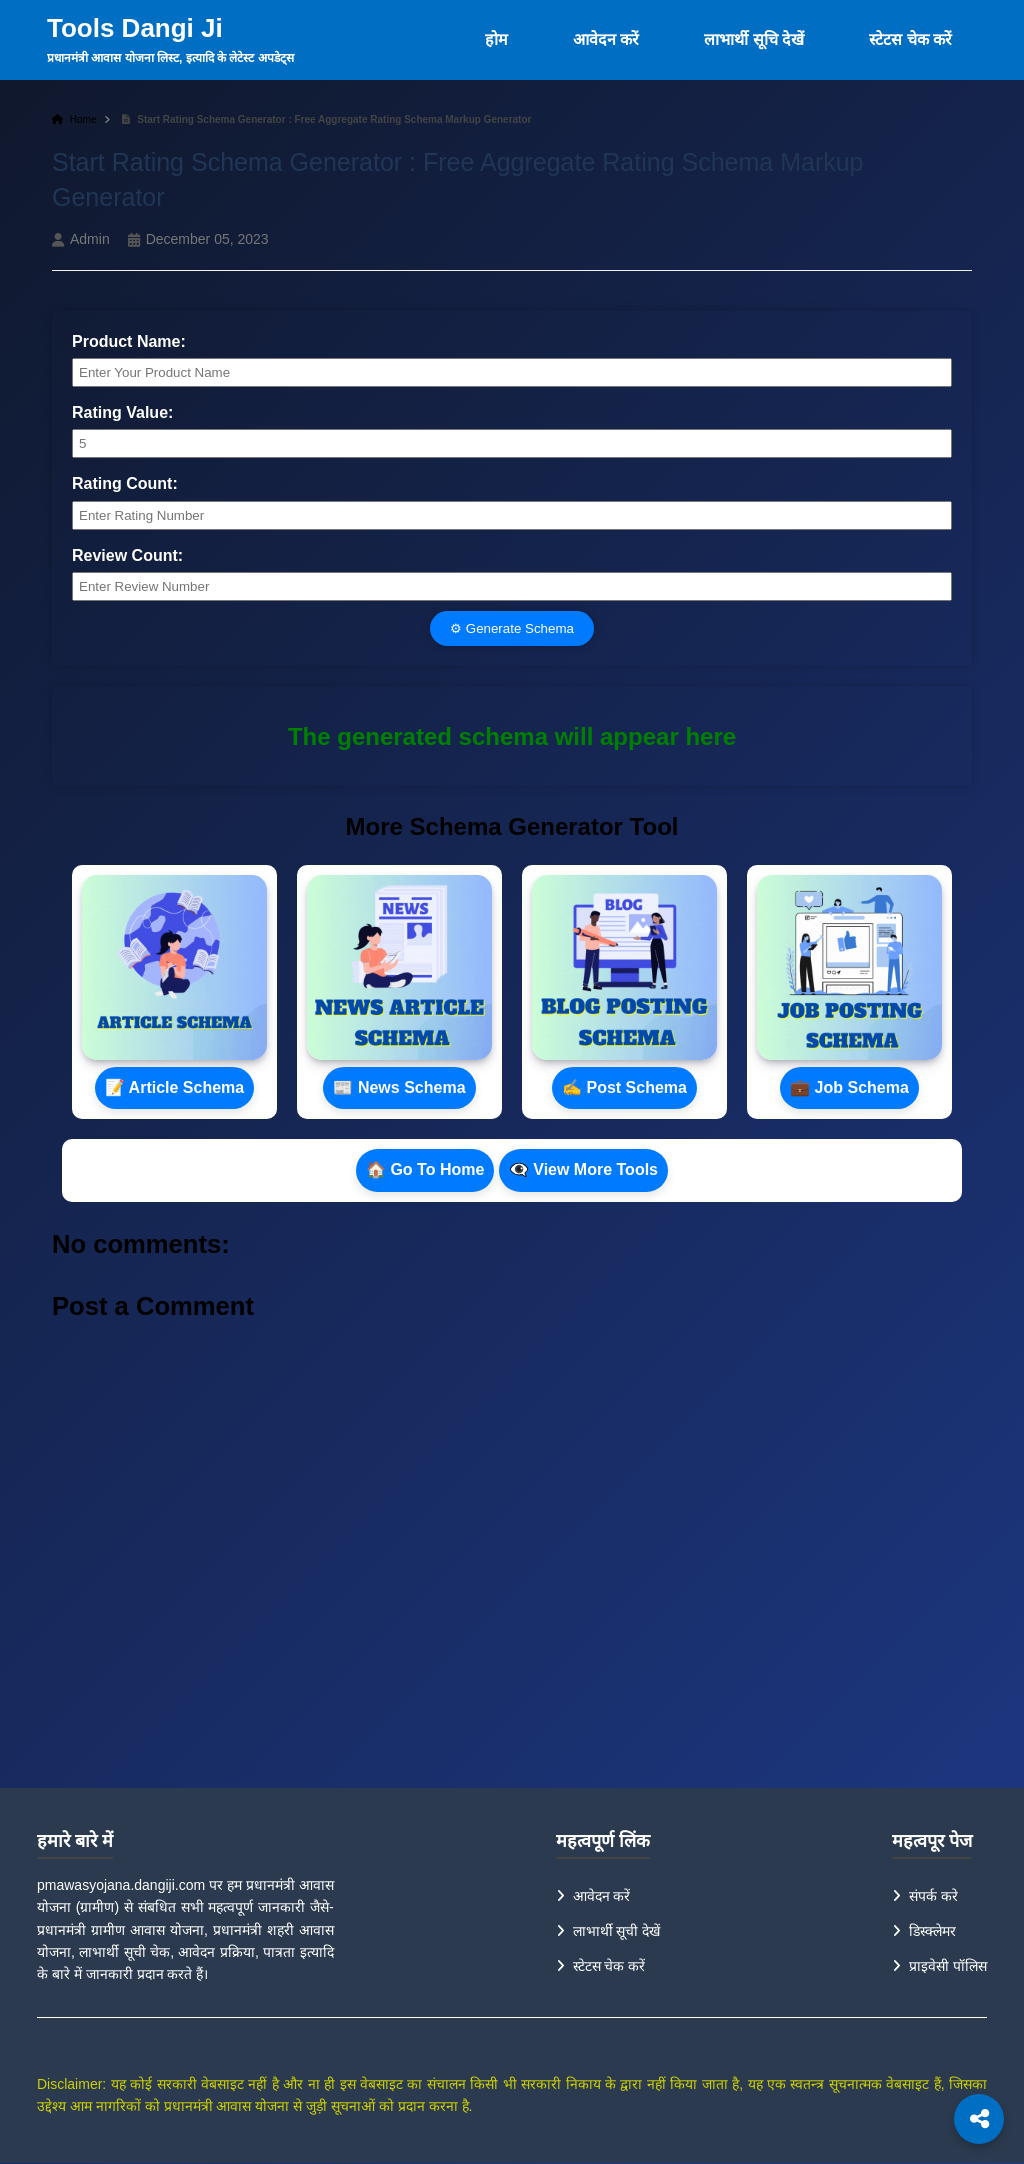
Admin (90, 239)
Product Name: (129, 341)
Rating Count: (125, 483)
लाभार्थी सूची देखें (617, 1931)
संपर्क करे (933, 1896)
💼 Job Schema (849, 1087)
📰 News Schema (399, 1087)
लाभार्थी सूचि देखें (754, 39)
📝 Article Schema (174, 1087)
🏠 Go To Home (425, 1169)
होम (496, 39)
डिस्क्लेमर (932, 1931)
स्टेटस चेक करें (910, 39)
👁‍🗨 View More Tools (583, 1169)
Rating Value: (122, 412)
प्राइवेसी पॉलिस (948, 1966)
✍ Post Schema (624, 1087)
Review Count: (127, 555)
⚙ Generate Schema (512, 628)
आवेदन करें (606, 39)
